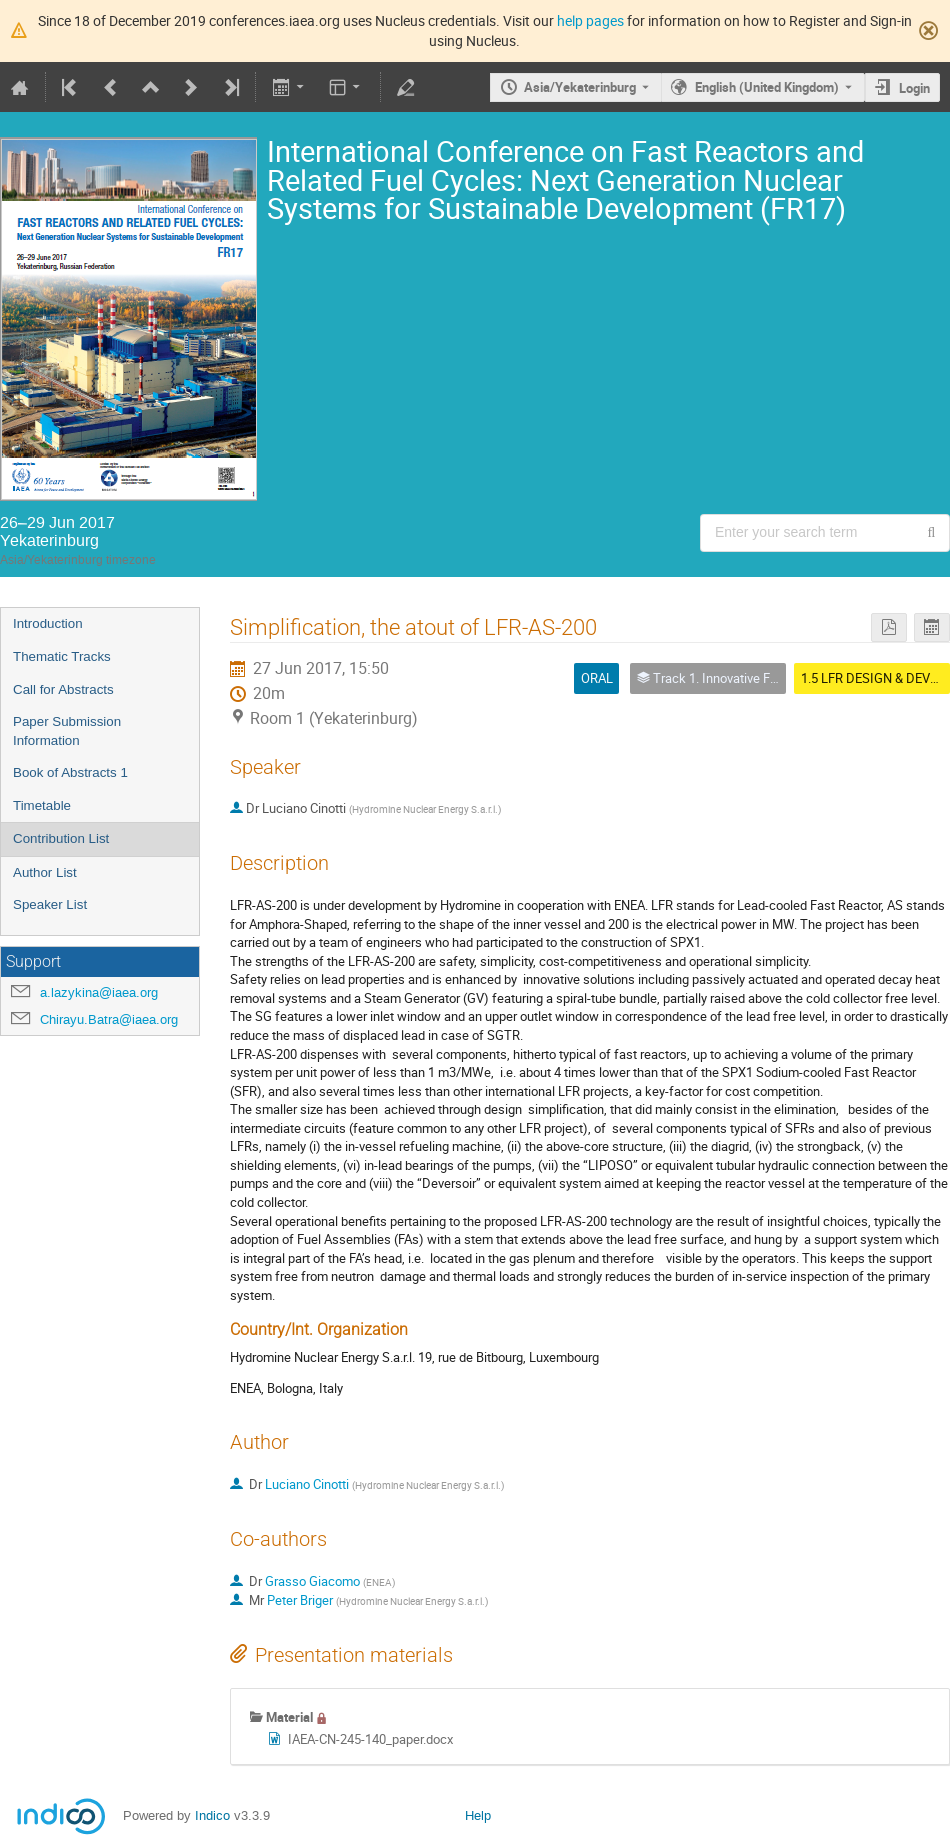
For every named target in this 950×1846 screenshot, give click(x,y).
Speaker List (50, 904)
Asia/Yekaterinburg (580, 87)
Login (914, 88)
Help (478, 1815)
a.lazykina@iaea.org (99, 992)
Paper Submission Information (67, 731)
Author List (45, 872)
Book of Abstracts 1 (70, 772)
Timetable (42, 805)
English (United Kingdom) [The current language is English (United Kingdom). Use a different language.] (767, 87)
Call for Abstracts (63, 689)
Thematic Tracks (62, 656)
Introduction (48, 623)
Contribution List (61, 838)
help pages (590, 20)
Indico (212, 1815)
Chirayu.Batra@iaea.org (109, 1019)
